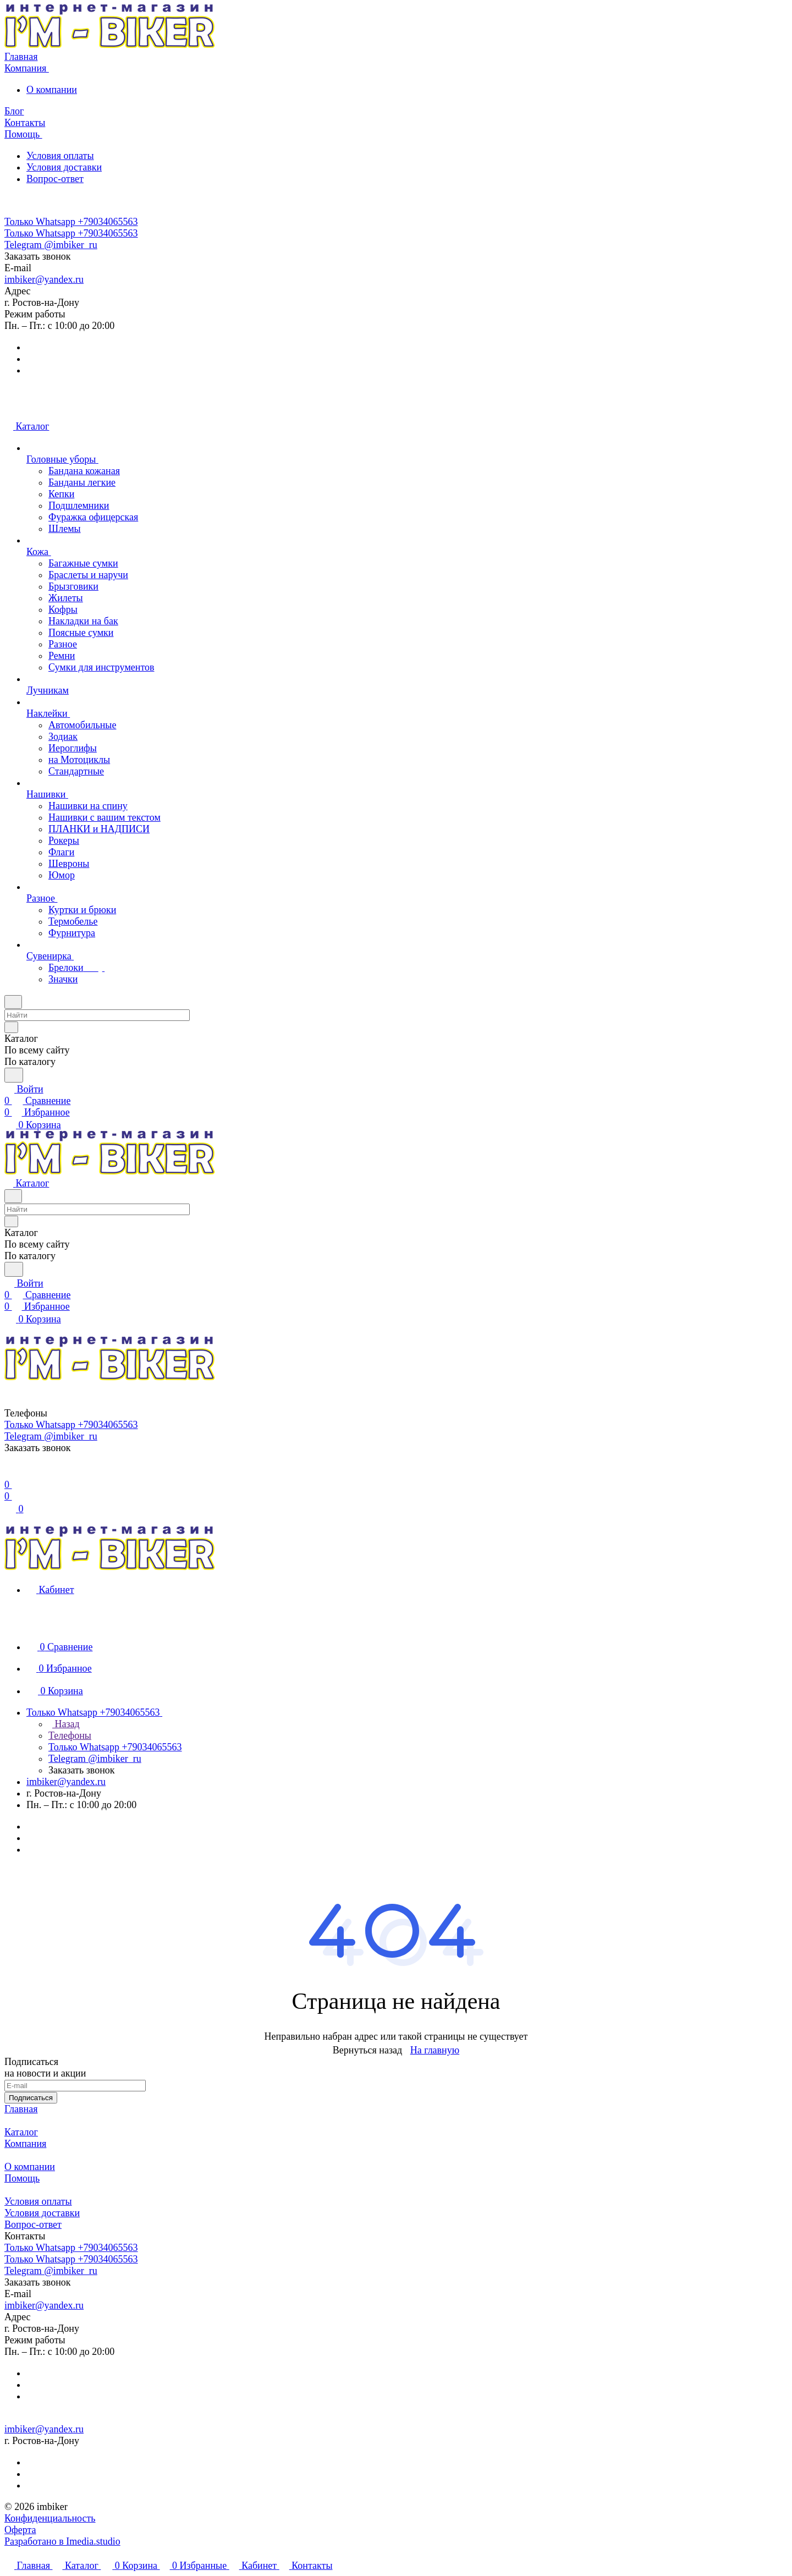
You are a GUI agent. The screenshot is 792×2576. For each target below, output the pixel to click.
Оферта (20, 2529)
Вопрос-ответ (55, 178)
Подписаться (31, 2098)
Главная (20, 2108)
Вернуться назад (367, 2050)
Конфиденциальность (50, 2518)
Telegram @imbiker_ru (50, 244)
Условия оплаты (60, 155)
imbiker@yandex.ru (44, 279)
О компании (51, 89)
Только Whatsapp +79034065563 (71, 221)
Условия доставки (64, 167)
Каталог (21, 2132)
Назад (64, 1723)
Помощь (22, 2178)
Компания (25, 2143)
